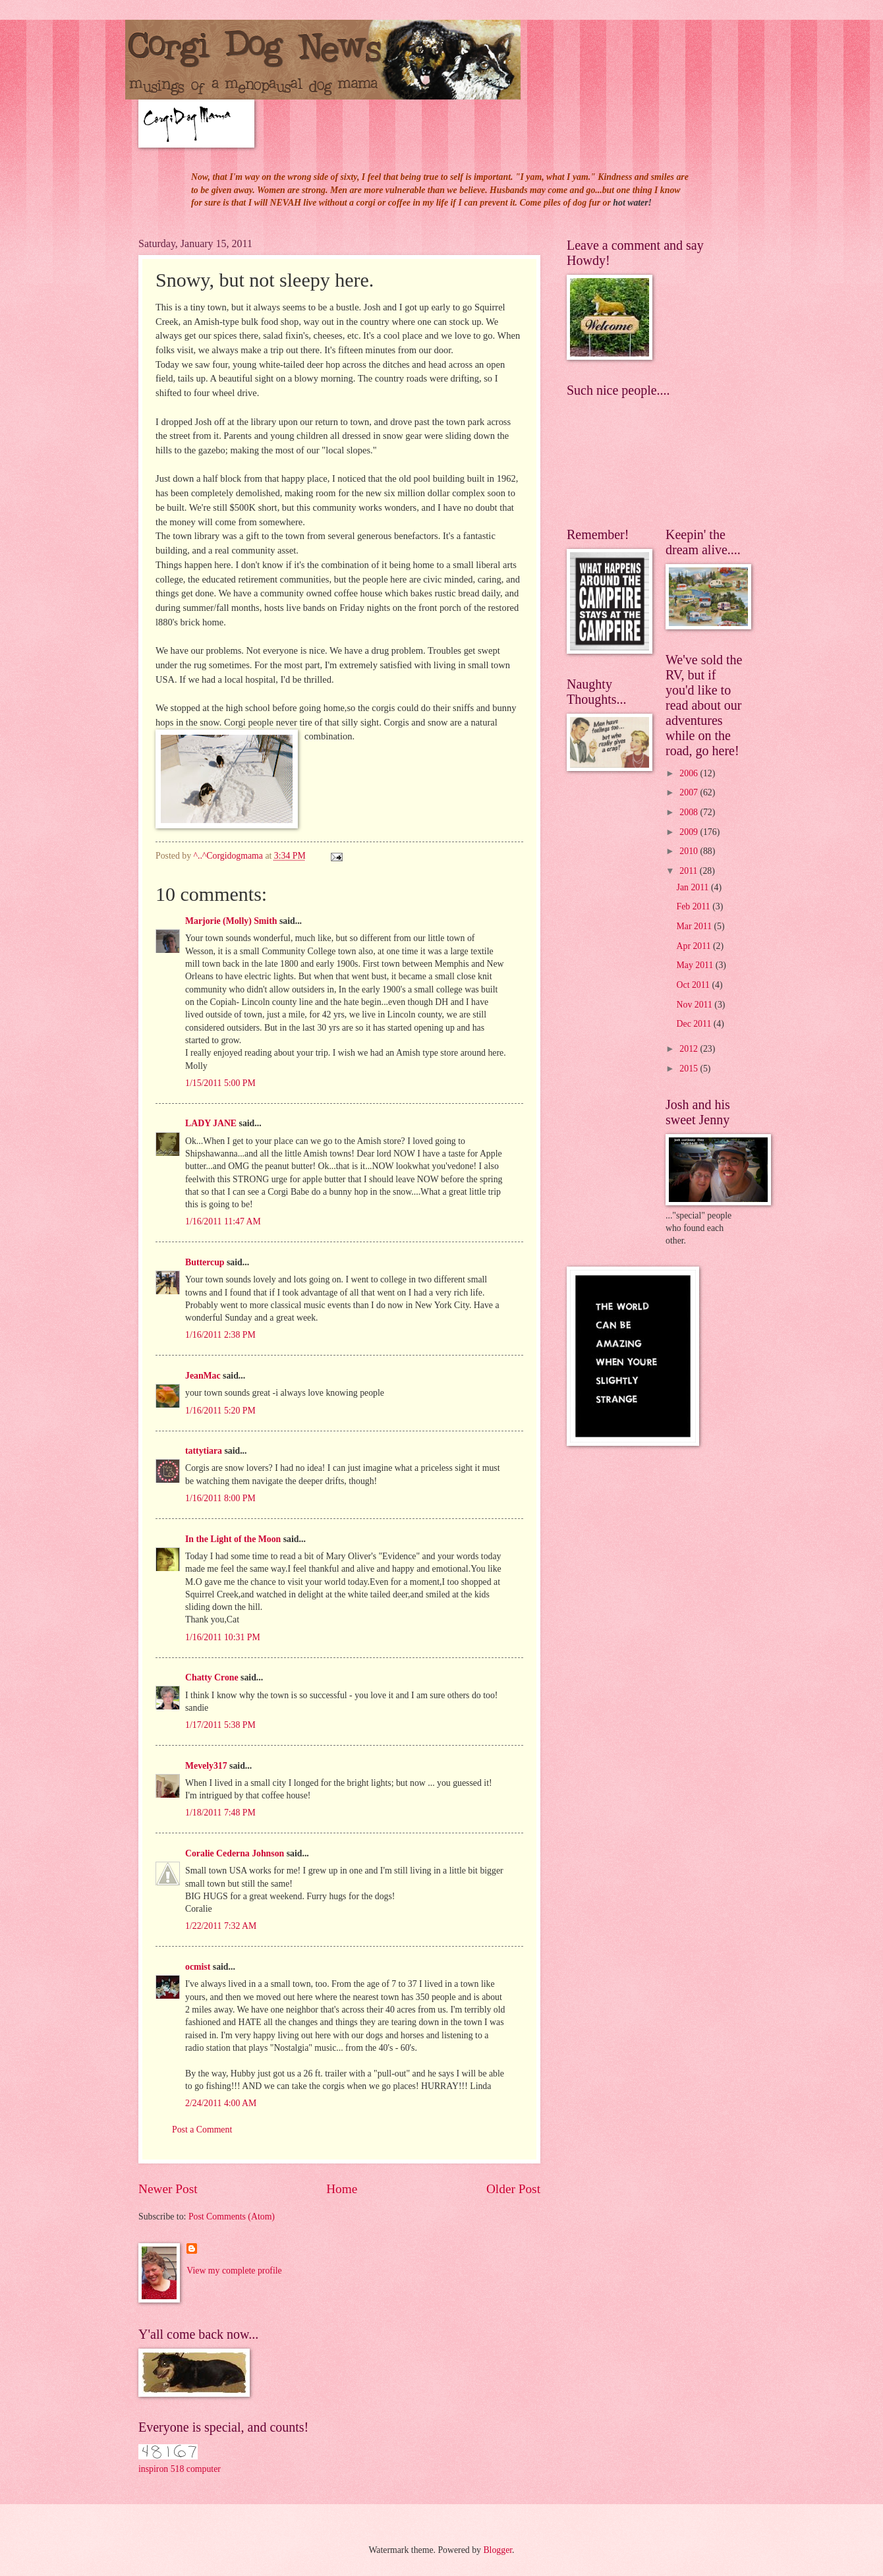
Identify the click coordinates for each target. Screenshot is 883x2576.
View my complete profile (233, 2270)
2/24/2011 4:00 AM (220, 2103)
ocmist (197, 1967)
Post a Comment (202, 2129)
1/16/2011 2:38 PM (220, 1335)
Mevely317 (206, 1766)
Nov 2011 (696, 1005)
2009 (689, 832)
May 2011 (696, 965)
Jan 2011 (694, 887)
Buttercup (205, 1262)
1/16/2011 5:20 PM (220, 1411)
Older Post (513, 2189)
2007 (689, 792)
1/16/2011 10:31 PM (222, 1637)
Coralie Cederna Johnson (234, 1853)
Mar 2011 (695, 926)
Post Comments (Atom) (231, 2216)
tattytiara (203, 1451)
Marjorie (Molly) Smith (231, 921)
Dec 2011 (695, 1024)
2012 (689, 1049)
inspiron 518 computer (179, 2469)
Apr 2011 (695, 946)
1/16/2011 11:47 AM (223, 1221)
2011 (689, 871)
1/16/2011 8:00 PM (220, 1498)
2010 (689, 851)
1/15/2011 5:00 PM (220, 1083)
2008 (689, 812)
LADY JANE (211, 1123)
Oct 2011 (694, 985)
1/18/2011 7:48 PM (220, 1813)
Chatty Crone (212, 1677)
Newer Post (168, 2189)
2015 (689, 1068)
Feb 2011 (695, 906)
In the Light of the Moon (233, 1539)
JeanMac (203, 1376)
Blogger (497, 2550)
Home (341, 2189)
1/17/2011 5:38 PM (220, 1725)
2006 (689, 773)
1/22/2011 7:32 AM (220, 1926)
